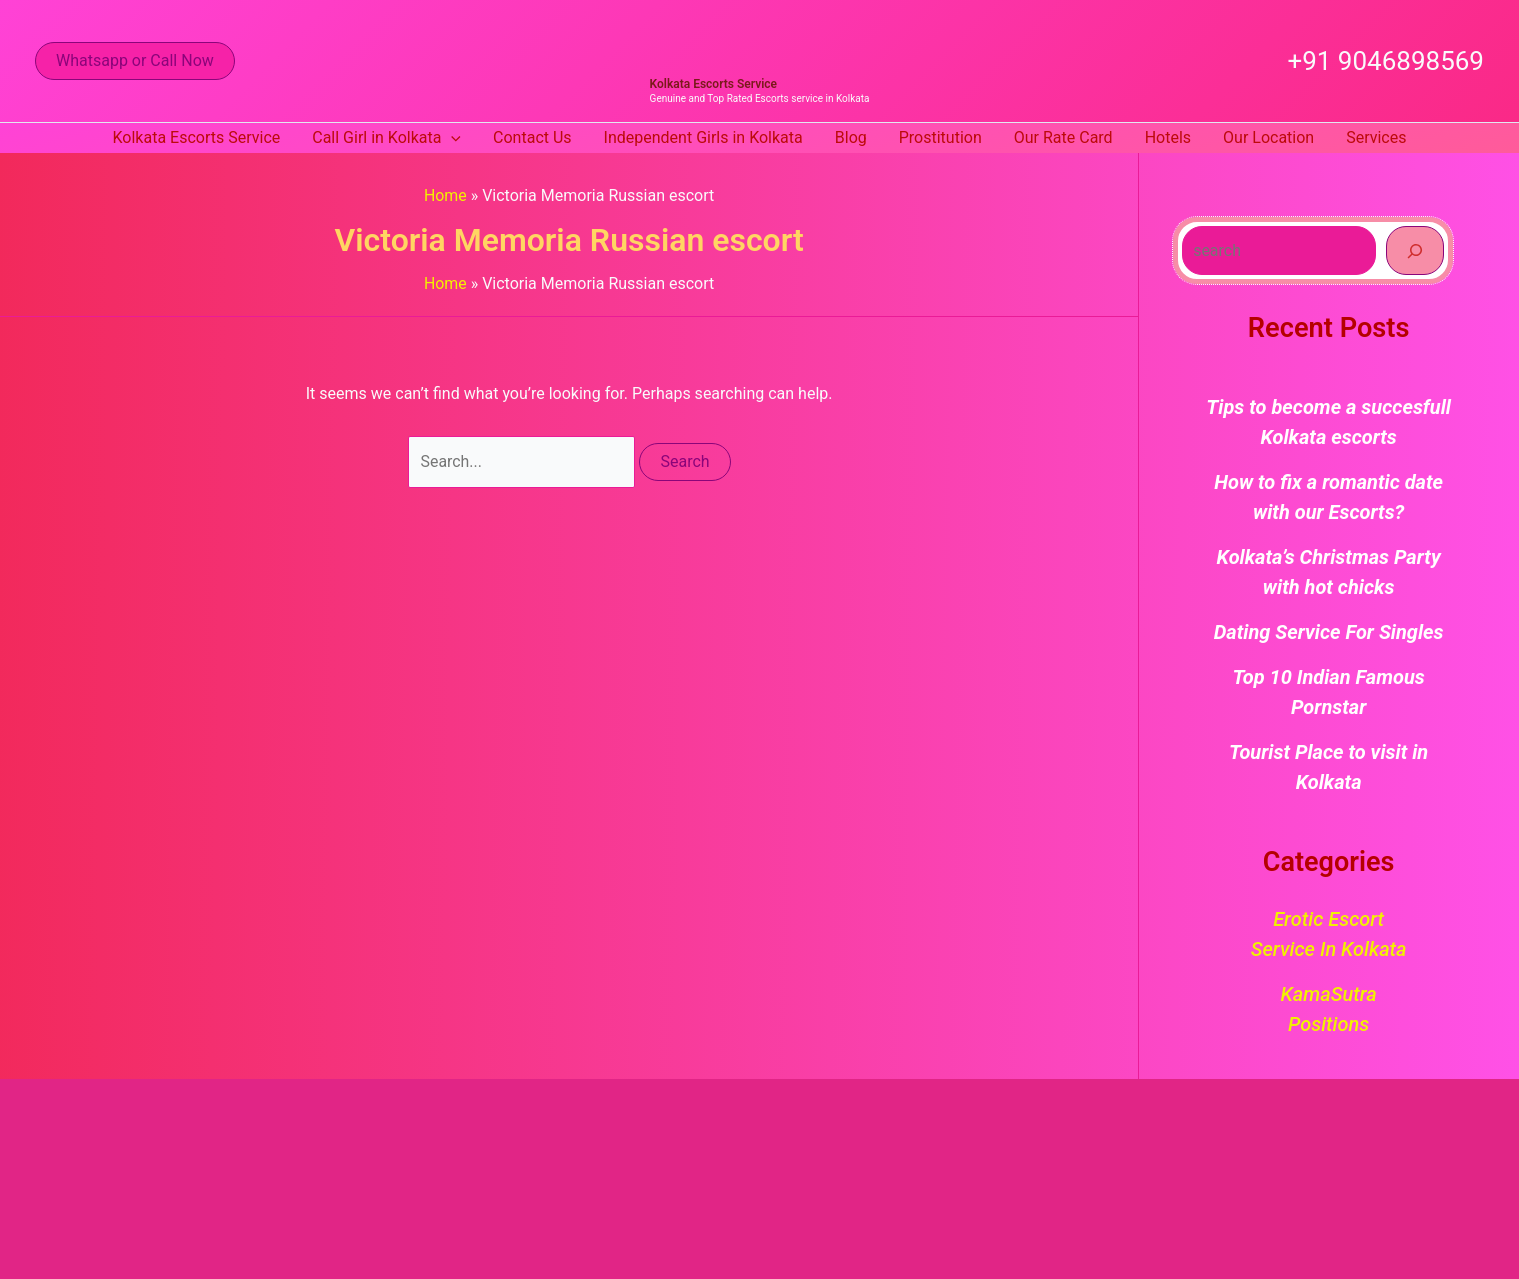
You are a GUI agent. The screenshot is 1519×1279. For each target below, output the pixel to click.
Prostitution (940, 137)
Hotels (1168, 137)
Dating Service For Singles (1329, 632)
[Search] (1415, 250)
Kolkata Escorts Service (713, 84)
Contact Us (532, 137)
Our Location (1268, 137)
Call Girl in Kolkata (386, 138)
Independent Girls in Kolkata (703, 137)
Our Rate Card (1063, 137)
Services (1376, 137)
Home (445, 195)
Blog (851, 137)
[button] (135, 61)
